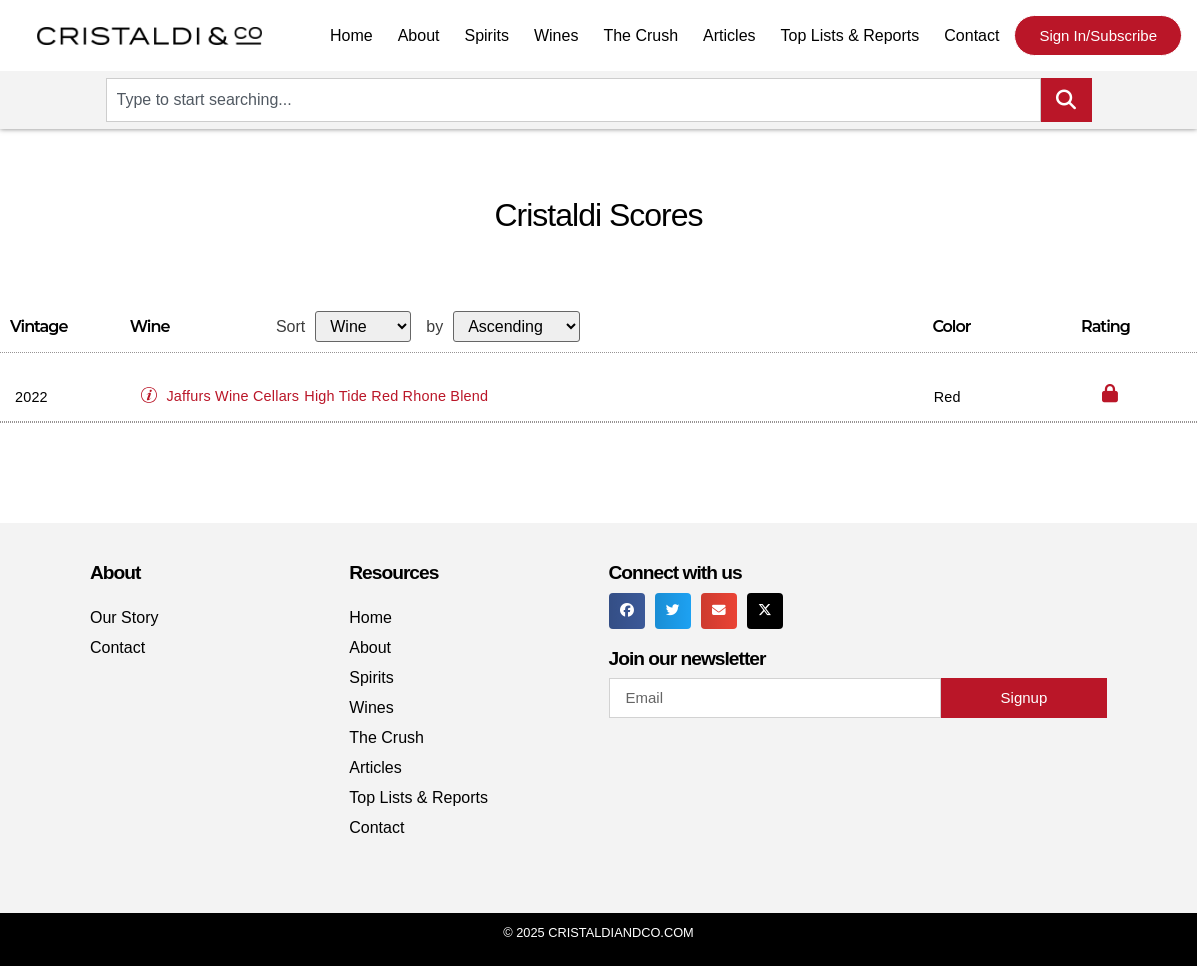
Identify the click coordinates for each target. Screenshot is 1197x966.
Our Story (124, 617)
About (419, 35)
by (434, 327)
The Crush (640, 35)
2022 (31, 397)
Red (947, 397)
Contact (971, 35)
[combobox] (573, 100)
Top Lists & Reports (850, 35)
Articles (729, 35)
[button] (154, 387)
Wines (556, 35)
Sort (290, 327)
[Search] (1066, 100)
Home (351, 35)
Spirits (486, 35)
